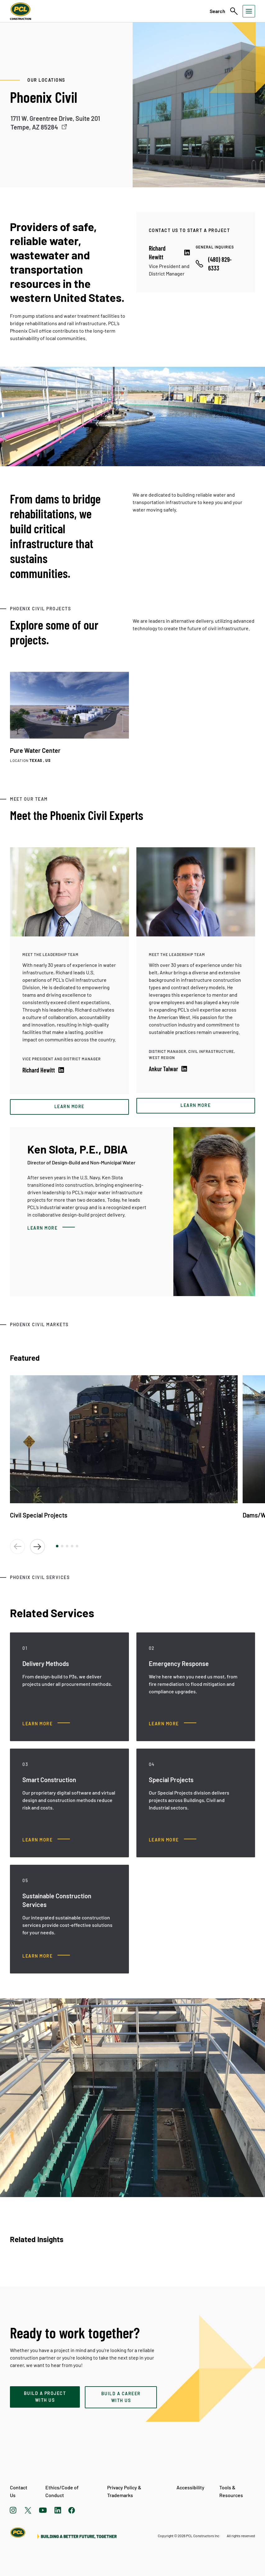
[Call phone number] (219, 263)
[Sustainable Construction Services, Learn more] (46, 1956)
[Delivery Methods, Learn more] (46, 1724)
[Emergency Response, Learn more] (172, 1724)
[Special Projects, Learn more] (172, 1840)
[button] (57, 1546)
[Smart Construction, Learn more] (46, 1840)
